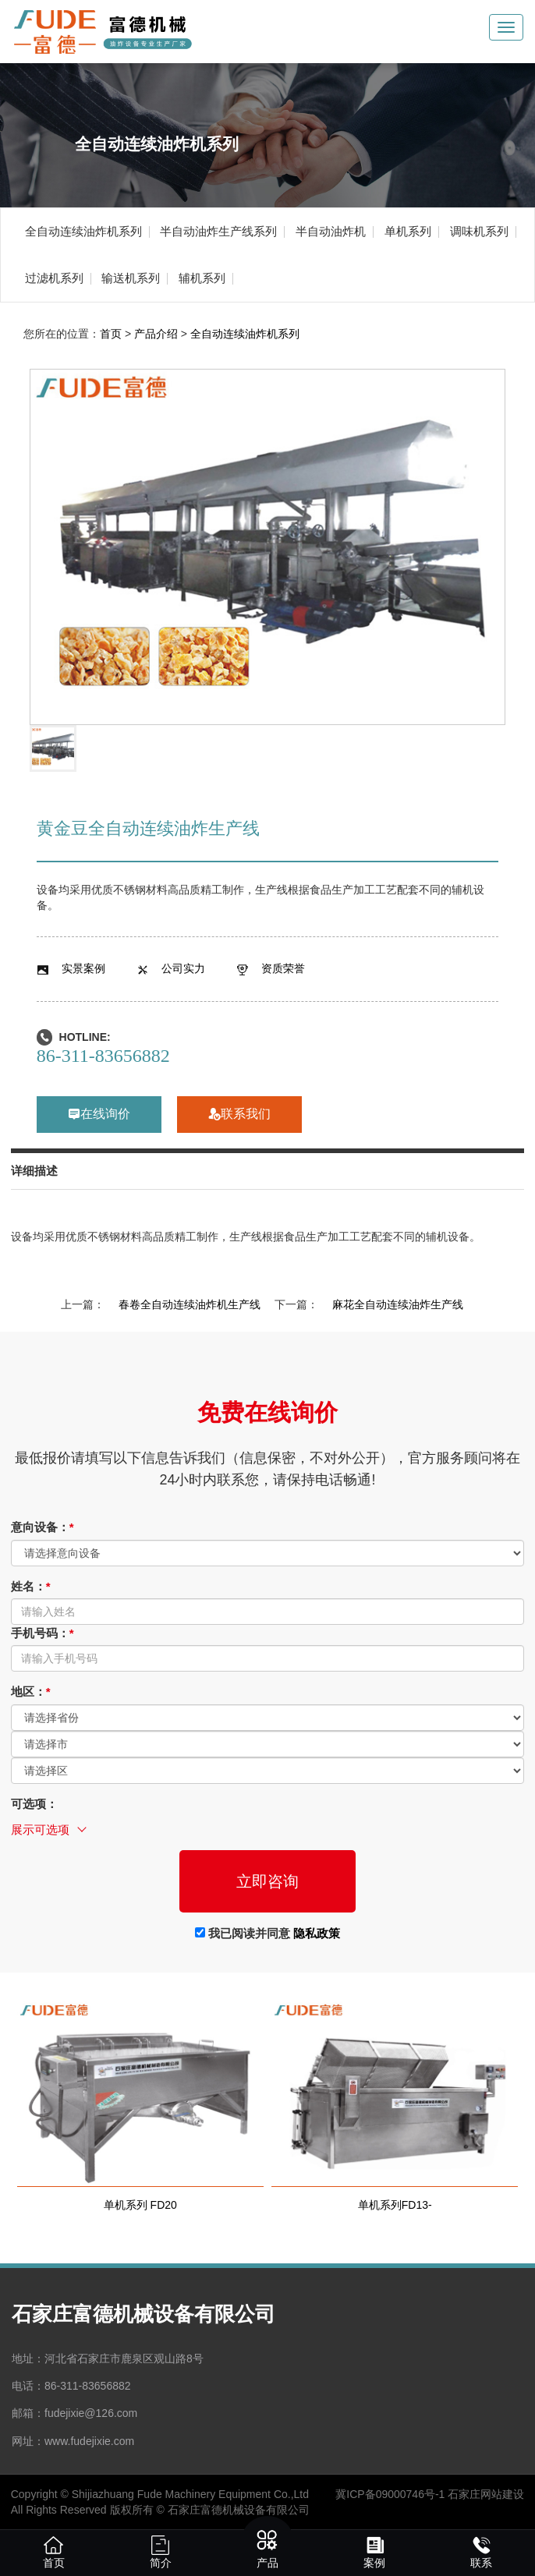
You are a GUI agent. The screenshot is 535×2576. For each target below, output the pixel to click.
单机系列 (407, 231)
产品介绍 (156, 333)
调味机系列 (479, 231)
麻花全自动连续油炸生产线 (397, 1304)
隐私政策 (316, 1933)
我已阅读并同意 (267, 1933)
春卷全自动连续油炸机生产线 (189, 1304)
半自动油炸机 (331, 231)
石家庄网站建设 (486, 2494)
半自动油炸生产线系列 (218, 231)
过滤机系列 (54, 278)
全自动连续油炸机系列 (83, 231)
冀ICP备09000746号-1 (390, 2494)
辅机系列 (202, 278)
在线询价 (99, 1114)
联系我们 (239, 1114)
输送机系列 (130, 278)
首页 (111, 333)
